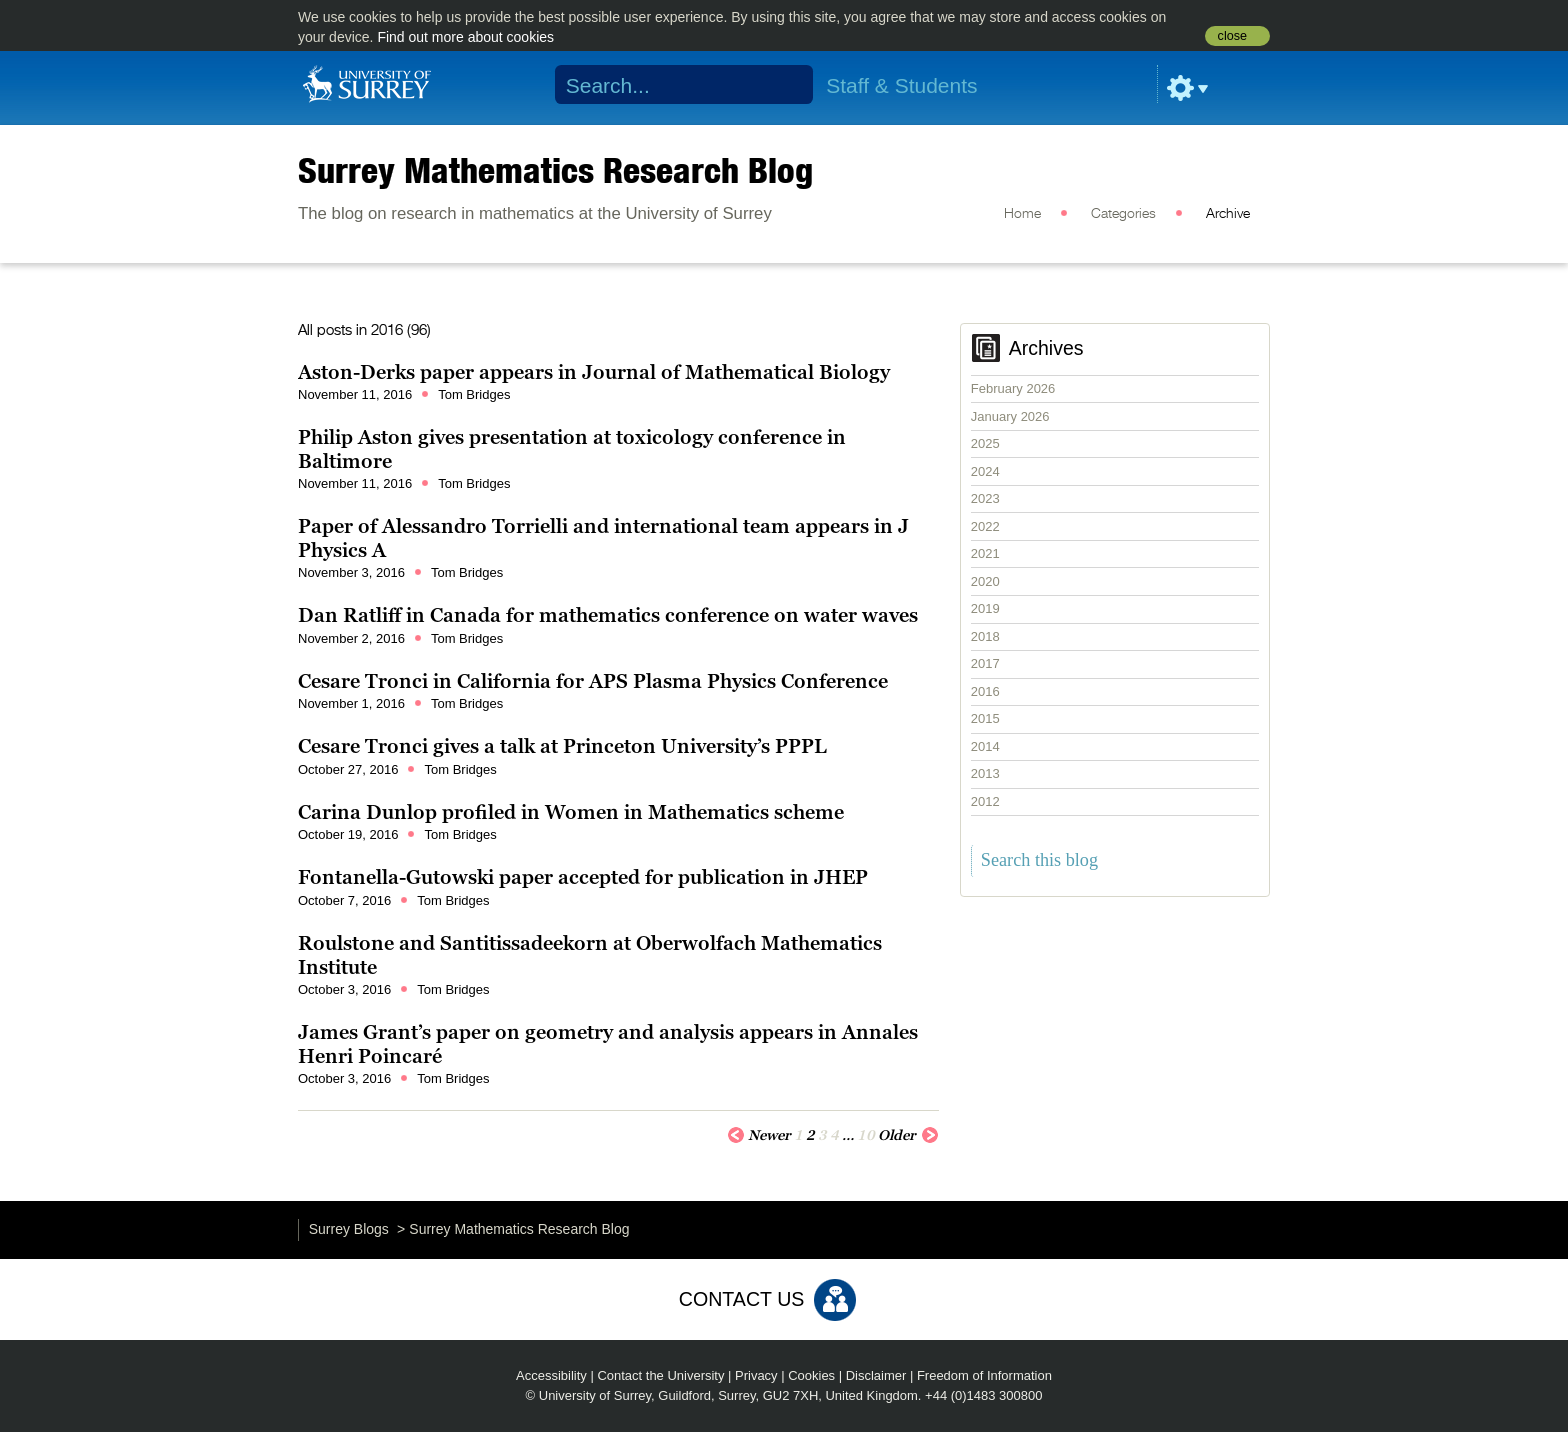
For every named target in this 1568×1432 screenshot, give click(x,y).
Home (1022, 214)
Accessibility (551, 1375)
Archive (1228, 214)
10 (866, 1135)
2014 (985, 746)
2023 (985, 498)
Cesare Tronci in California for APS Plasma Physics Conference (593, 681)
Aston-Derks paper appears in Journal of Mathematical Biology (594, 372)
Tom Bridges (474, 394)
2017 (985, 663)
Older (908, 1134)
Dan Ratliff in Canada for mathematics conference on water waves (608, 615)
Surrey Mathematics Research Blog (555, 170)
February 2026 (1013, 388)
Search (785, 85)
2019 (985, 608)
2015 (985, 718)
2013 (985, 773)
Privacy (756, 1375)
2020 (985, 581)
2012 (985, 801)
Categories (1123, 214)
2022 (985, 526)
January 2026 (1010, 416)
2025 (985, 443)
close (1232, 36)
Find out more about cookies (465, 37)
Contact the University (660, 1375)
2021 (985, 553)
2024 (985, 471)
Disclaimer (876, 1375)
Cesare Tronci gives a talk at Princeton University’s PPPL (562, 746)
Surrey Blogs (349, 1229)
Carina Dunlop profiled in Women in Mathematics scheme (571, 812)
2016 (985, 691)
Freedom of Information (984, 1375)
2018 (985, 636)
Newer (759, 1134)
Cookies (811, 1375)
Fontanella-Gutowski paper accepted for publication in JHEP (583, 877)
